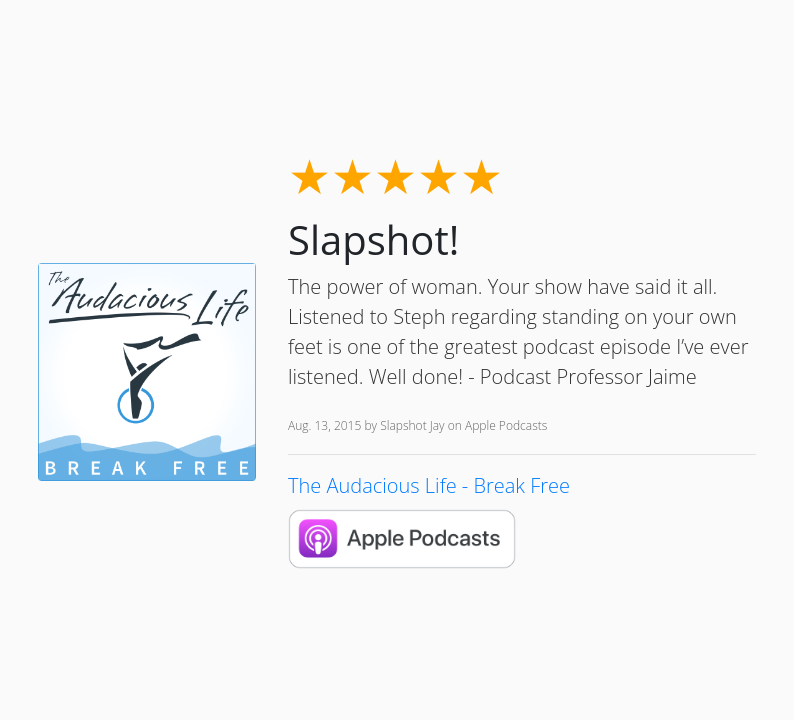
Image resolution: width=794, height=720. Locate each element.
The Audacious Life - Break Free (429, 485)
